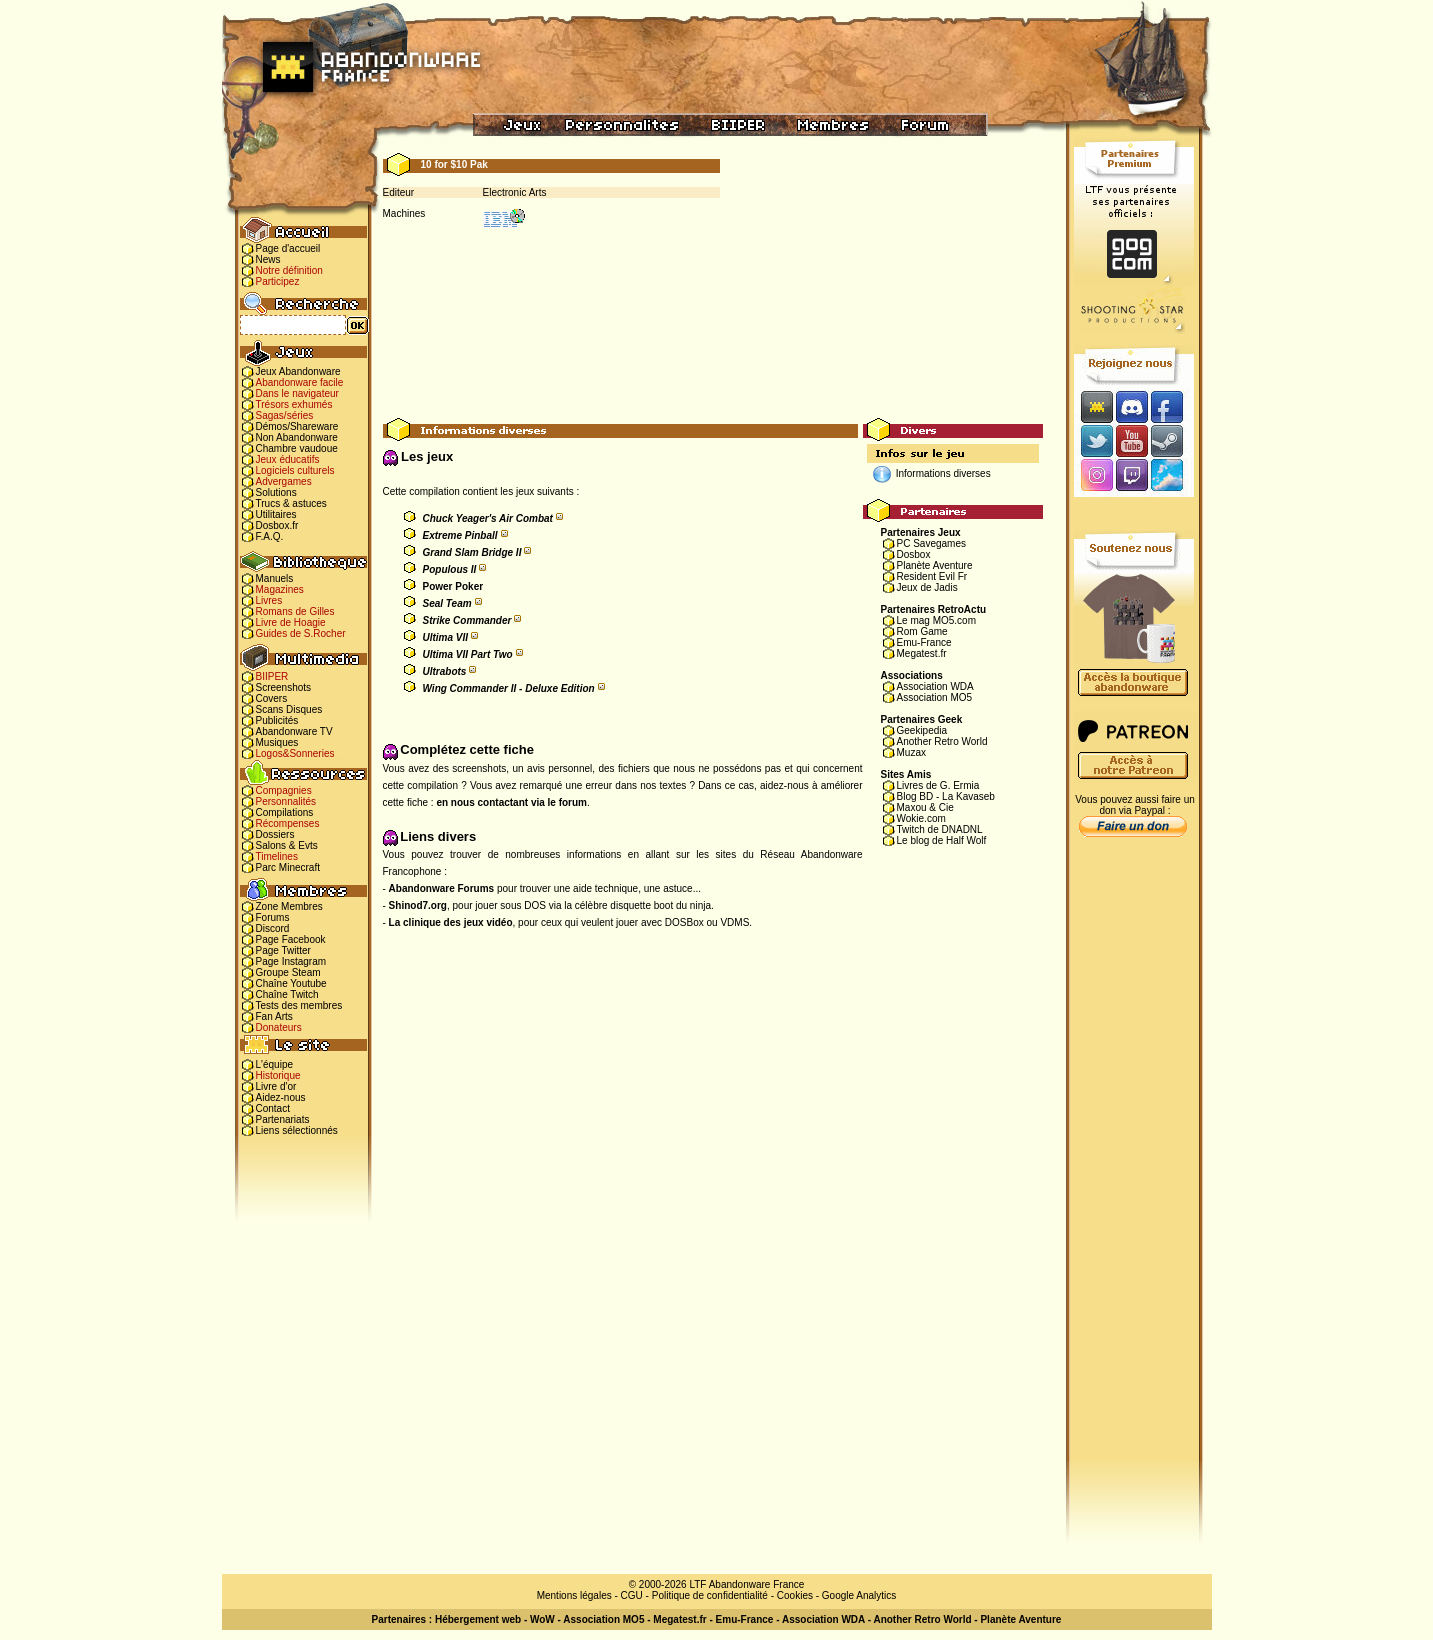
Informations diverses (943, 473)
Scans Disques (289, 709)
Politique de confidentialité (710, 1595)
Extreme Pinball (460, 535)
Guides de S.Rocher (301, 633)
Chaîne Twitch (287, 994)
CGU (632, 1595)
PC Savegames (931, 543)
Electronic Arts (515, 192)
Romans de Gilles (295, 611)
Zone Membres (289, 906)
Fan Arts (274, 1016)
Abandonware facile (300, 382)
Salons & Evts (287, 845)
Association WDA (935, 686)
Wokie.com (921, 818)
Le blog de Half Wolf (942, 840)
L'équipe (275, 1064)
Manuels (275, 578)
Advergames (284, 481)
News (268, 259)
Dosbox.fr (277, 525)
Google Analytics (859, 1595)
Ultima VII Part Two (468, 654)
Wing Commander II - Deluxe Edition (509, 688)
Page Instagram (291, 961)
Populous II (450, 569)
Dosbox (914, 554)
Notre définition (289, 270)
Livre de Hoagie (291, 622)
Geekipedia (922, 730)
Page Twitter (283, 950)
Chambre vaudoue (297, 448)
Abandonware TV (294, 731)
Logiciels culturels (295, 470)
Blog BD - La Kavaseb (946, 796)
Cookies (795, 1595)
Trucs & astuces (291, 503)
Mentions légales (574, 1595)
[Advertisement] (713, 373)
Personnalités (286, 801)
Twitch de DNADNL (940, 829)
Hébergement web (478, 1619)
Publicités (277, 720)
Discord (273, 928)
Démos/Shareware (297, 426)
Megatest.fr (922, 653)
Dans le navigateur (297, 393)
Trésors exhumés (294, 404)
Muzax (911, 752)
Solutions (276, 492)
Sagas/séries (285, 415)
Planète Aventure (935, 565)
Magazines (280, 589)
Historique (278, 1075)
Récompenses (288, 823)
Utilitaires (276, 514)
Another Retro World (942, 741)
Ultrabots (445, 671)
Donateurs (279, 1027)
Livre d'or (276, 1086)
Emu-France (924, 642)
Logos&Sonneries (295, 753)
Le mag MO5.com (936, 620)
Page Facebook (291, 939)
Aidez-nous (281, 1097)
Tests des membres (299, 1005)
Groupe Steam (288, 972)
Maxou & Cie (925, 807)
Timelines (277, 856)
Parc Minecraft (288, 867)
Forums (273, 917)
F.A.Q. (270, 536)
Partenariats (283, 1119)
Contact (273, 1108)
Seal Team (447, 603)
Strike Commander (467, 620)
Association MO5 (935, 697)
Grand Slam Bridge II (472, 552)
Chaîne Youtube (291, 983)
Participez (278, 281)
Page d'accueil (288, 248)
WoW (542, 1619)
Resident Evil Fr (932, 576)
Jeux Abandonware (298, 371)
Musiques (277, 742)
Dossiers (275, 834)
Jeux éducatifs (288, 459)
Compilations (285, 812)
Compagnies (284, 790)
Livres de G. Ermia (938, 785)
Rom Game (922, 631)
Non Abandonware (297, 437)
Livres (269, 600)
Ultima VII (446, 637)
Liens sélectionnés (297, 1130)
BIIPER (272, 676)
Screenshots (284, 687)
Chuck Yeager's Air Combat (488, 518)
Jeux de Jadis (927, 587)
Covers (272, 698)
